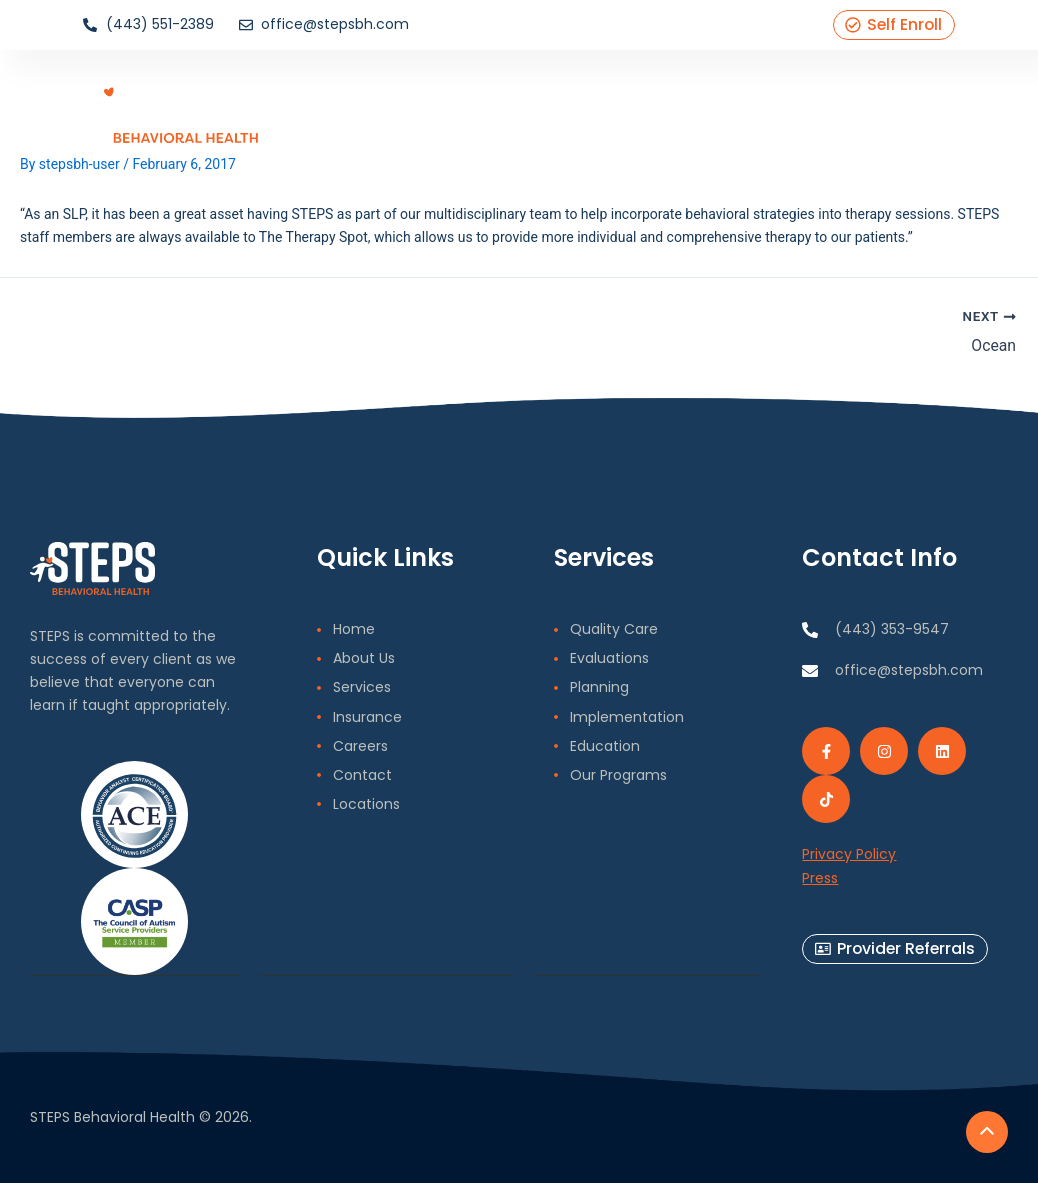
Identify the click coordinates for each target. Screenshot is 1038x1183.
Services (547, 105)
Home (405, 105)
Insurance (624, 105)
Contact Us (825, 105)
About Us (472, 105)
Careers (742, 105)
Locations (914, 105)
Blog (686, 105)
